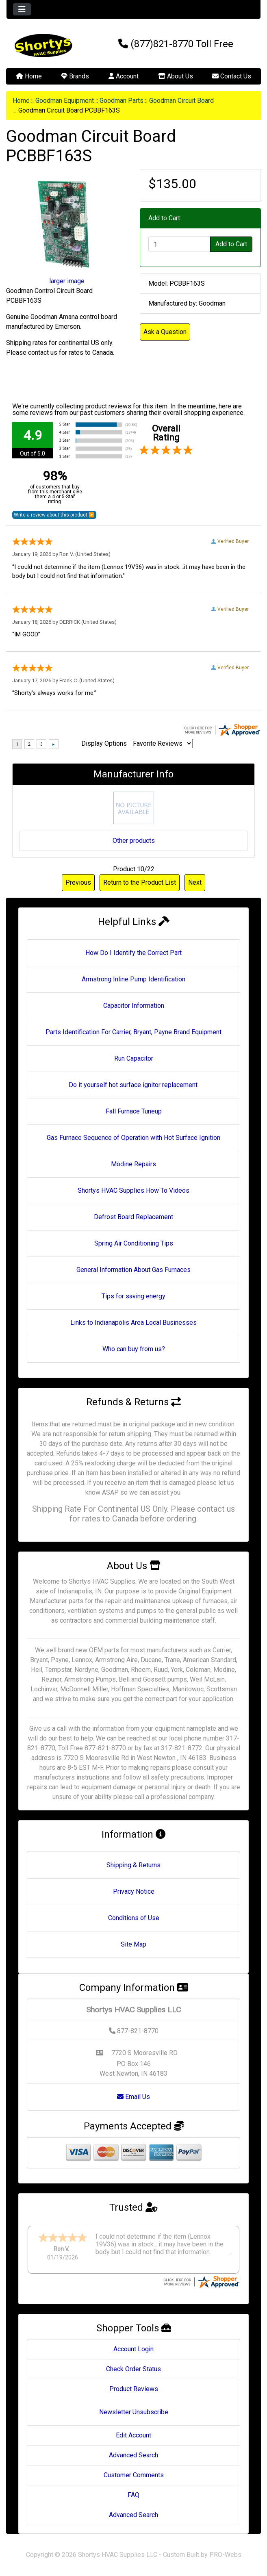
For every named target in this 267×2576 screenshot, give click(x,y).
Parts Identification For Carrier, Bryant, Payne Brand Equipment (133, 1032)
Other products (134, 840)
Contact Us (231, 76)
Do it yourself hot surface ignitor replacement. (134, 1085)
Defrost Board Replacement (133, 1217)
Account (124, 76)
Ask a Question (165, 332)
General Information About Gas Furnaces (133, 1270)
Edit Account (133, 2435)
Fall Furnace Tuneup (134, 1111)
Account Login (133, 2349)
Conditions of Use (133, 1918)
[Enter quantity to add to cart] (179, 244)
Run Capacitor (133, 1058)
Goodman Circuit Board (181, 100)
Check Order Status (133, 2369)
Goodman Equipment (64, 100)
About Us (175, 76)
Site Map (133, 1944)
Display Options (104, 743)
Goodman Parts (121, 100)
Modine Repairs (133, 1164)
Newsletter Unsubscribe (133, 2412)
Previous (78, 882)
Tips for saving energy (133, 1296)
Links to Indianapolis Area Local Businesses (133, 1322)
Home (29, 76)
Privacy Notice (133, 1891)
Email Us (133, 2097)
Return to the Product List (139, 882)
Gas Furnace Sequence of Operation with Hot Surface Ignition (133, 1138)
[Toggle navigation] (22, 9)
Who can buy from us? (133, 1349)
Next (195, 882)
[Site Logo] (49, 45)
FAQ (133, 2495)
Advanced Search (133, 2455)
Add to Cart (231, 244)
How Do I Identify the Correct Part (133, 953)
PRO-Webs (225, 2555)
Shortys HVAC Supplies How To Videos (133, 1190)
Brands (75, 76)
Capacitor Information (133, 1005)
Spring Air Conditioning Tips (133, 1243)
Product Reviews (133, 2389)
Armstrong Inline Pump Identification (133, 979)
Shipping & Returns (133, 1865)
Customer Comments (134, 2475)
